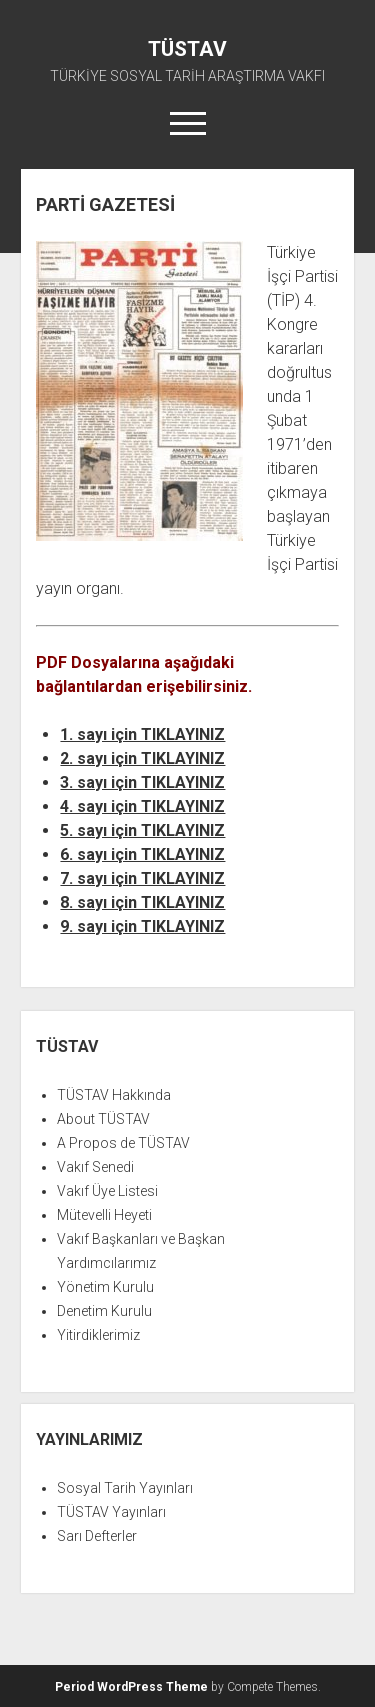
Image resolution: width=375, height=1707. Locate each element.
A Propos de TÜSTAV (123, 1143)
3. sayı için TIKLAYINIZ (142, 782)
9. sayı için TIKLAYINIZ (142, 926)
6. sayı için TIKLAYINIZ (142, 854)
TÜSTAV (187, 49)
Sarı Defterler (97, 1536)
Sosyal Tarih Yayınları (125, 1488)
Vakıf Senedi (95, 1167)
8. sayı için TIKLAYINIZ (142, 902)
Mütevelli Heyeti (104, 1215)
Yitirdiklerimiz (98, 1335)
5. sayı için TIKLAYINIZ (142, 830)
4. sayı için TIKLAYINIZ (142, 806)
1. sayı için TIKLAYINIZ (142, 734)
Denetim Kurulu (104, 1311)
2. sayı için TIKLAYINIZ (142, 758)
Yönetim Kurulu (105, 1287)
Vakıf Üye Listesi (107, 1191)
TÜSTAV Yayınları (111, 1512)
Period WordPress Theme (131, 1687)
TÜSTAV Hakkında (114, 1095)
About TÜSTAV (103, 1119)
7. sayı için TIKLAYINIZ (142, 878)
